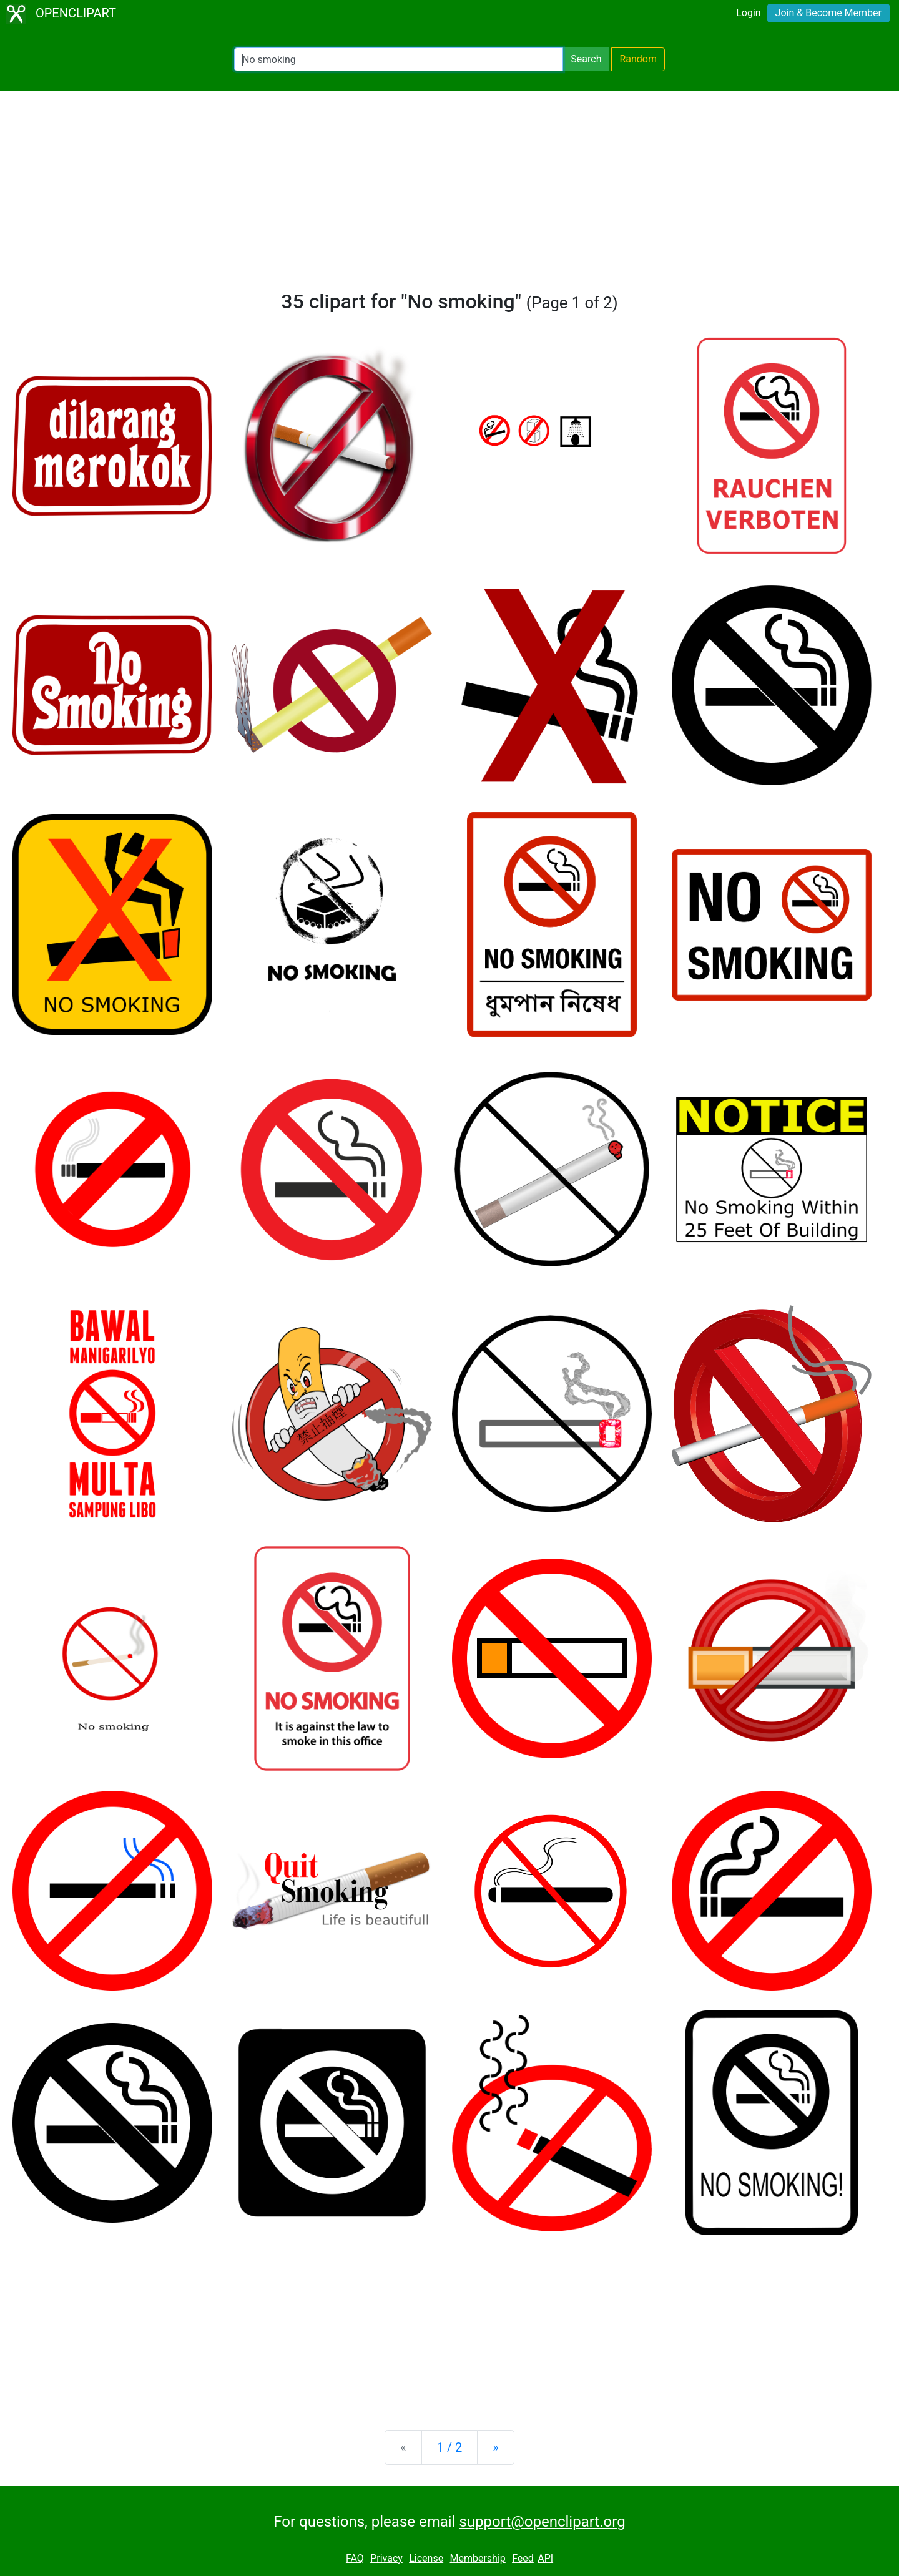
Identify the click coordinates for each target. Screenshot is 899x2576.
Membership (477, 2558)
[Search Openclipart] (398, 59)
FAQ (355, 2558)
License (426, 2558)
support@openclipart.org (542, 2521)
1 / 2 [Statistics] (450, 2447)
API (545, 2558)
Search (586, 59)
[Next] (495, 2447)
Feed (523, 2558)
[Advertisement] (449, 196)
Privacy (386, 2558)
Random (638, 59)
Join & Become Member (828, 13)
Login (748, 13)
